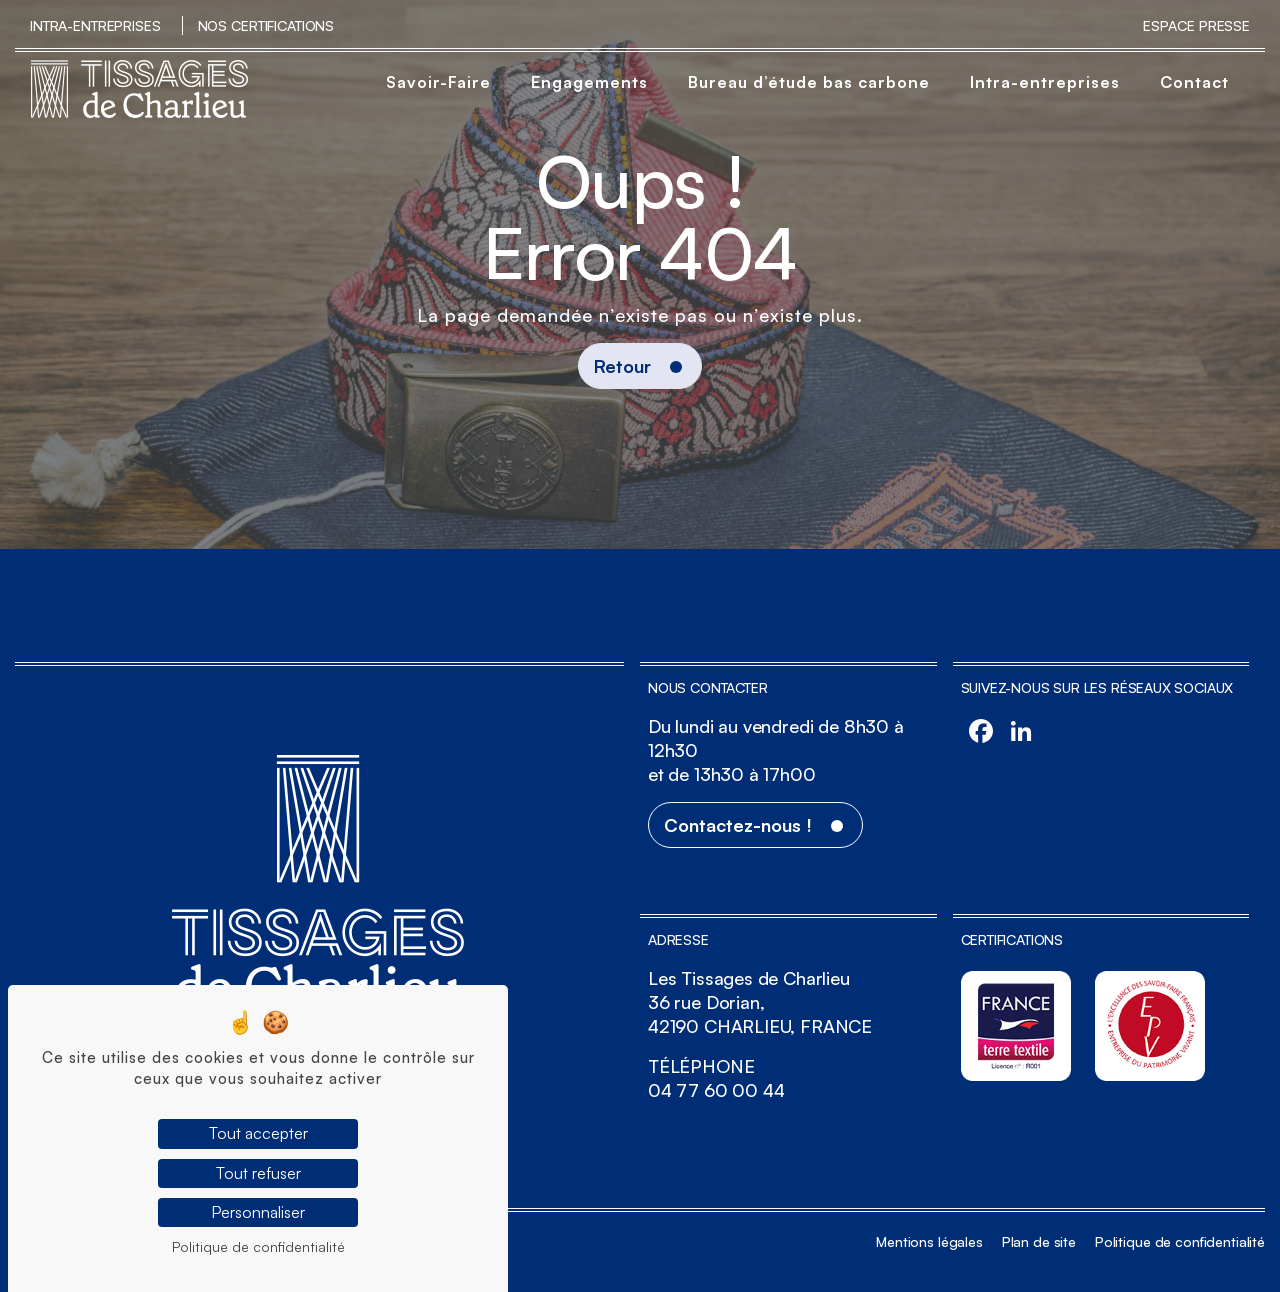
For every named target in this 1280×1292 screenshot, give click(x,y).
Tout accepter (258, 1133)
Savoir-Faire (438, 82)
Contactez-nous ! (738, 825)
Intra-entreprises (95, 25)
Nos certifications (266, 25)
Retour (622, 366)
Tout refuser (258, 1173)
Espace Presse (1196, 25)
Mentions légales (929, 1241)
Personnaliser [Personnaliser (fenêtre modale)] (258, 1212)
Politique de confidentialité (1180, 1241)
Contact (1194, 82)
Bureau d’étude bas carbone (809, 82)
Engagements (589, 82)
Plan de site (1039, 1241)
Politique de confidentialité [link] (258, 1246)
